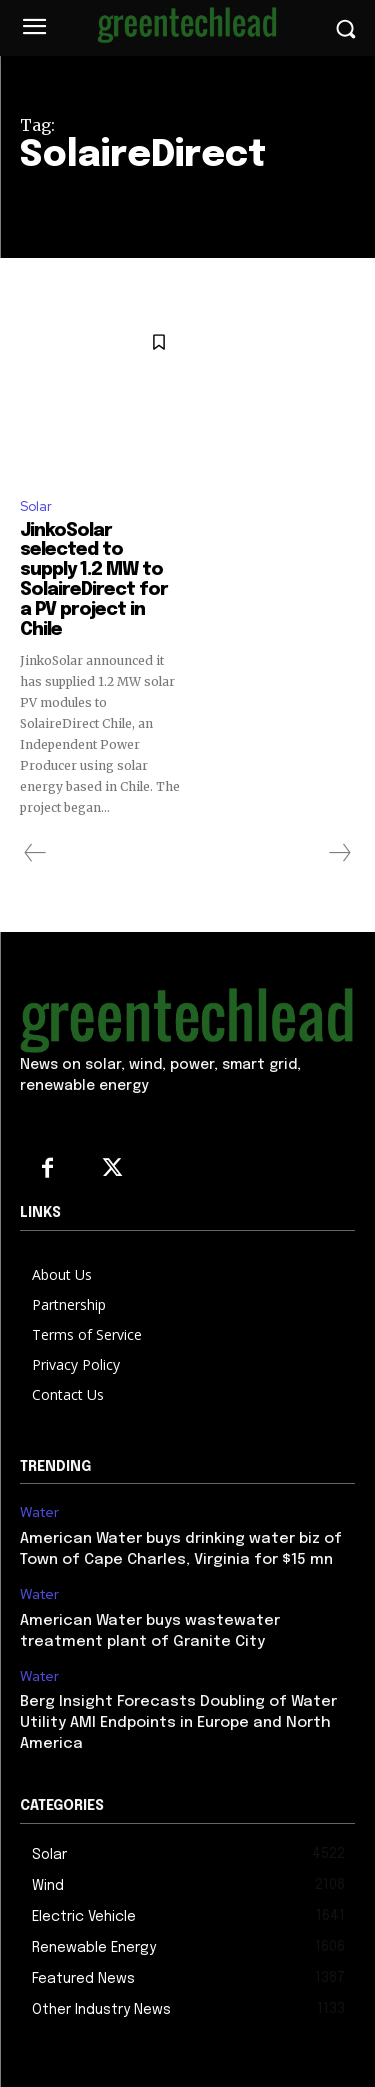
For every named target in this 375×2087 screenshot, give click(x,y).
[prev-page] (35, 853)
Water (39, 1512)
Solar (36, 506)
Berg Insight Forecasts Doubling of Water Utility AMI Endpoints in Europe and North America (178, 1723)
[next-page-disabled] (339, 853)
